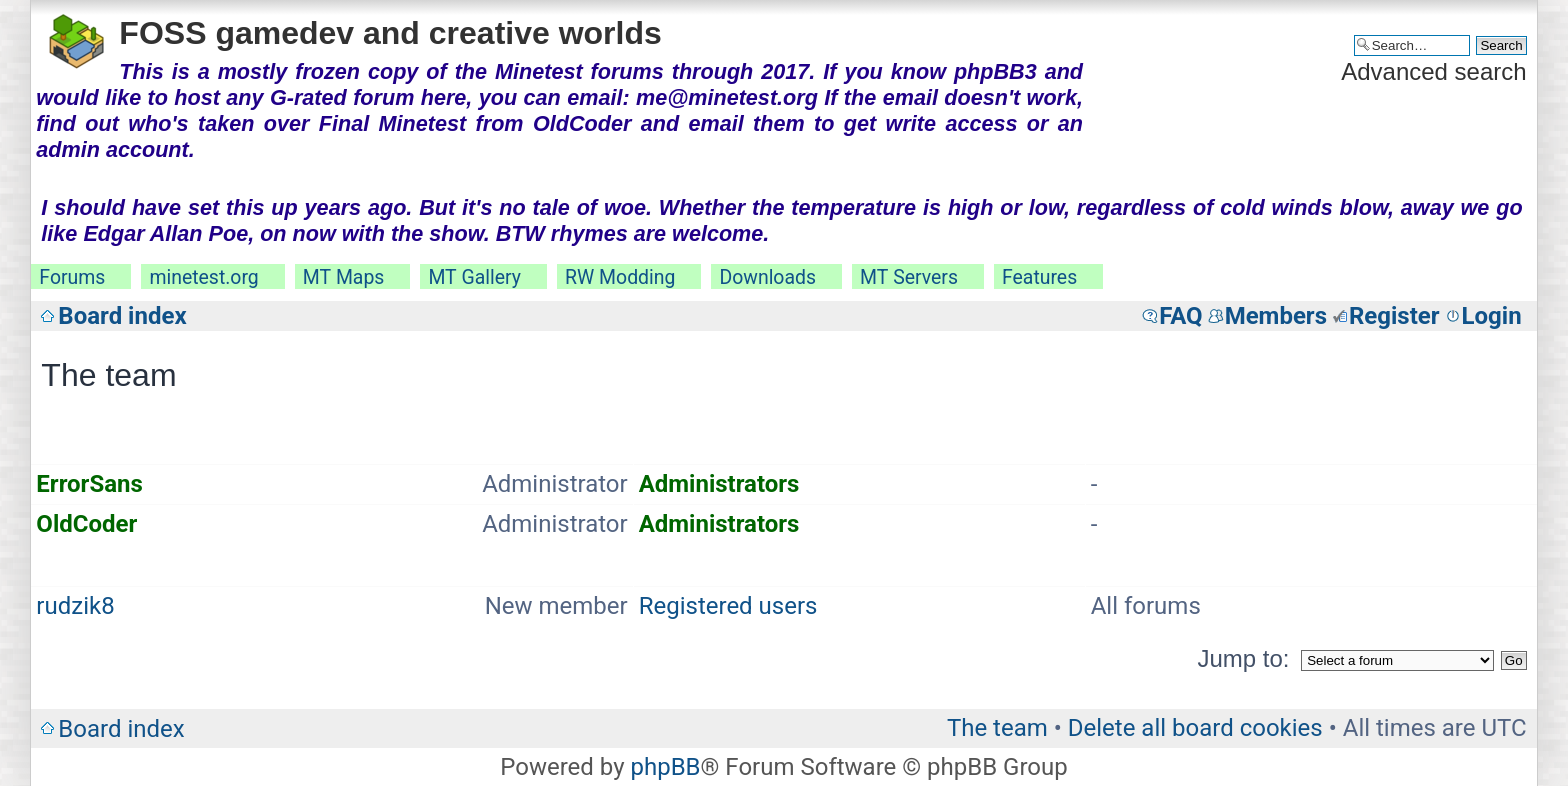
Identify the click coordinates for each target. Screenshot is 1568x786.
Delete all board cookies (1195, 728)
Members (1276, 316)
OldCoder (86, 524)
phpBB (665, 767)
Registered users (728, 606)
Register (1394, 316)
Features (1039, 277)
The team (997, 728)
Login (1492, 316)
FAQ (1180, 316)
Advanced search (1433, 71)
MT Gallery (474, 277)
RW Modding (620, 277)
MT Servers (909, 277)
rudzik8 (75, 606)
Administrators (719, 484)
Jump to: (1243, 658)
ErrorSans (89, 484)
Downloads (767, 277)
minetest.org (203, 277)
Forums (72, 277)
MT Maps (344, 277)
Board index (122, 316)
